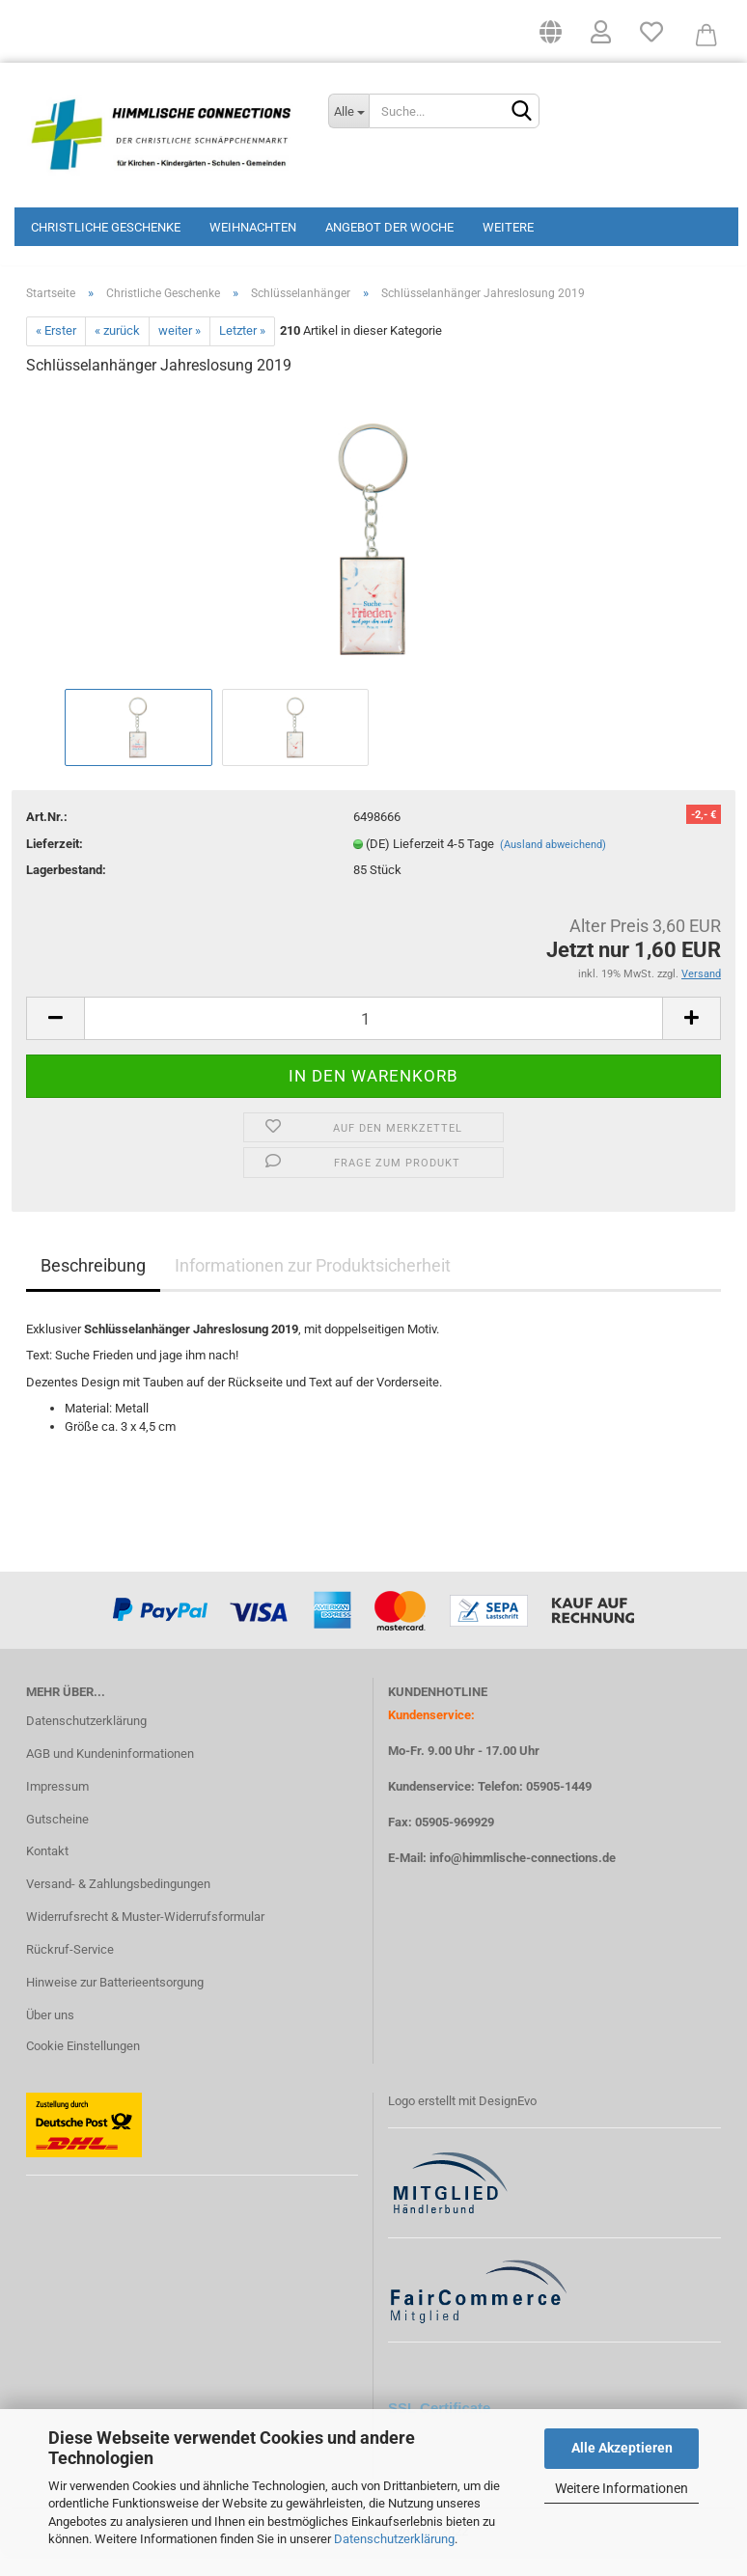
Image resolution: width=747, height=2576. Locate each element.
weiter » (179, 350)
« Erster (56, 350)
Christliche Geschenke (105, 227)
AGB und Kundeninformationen (110, 1773)
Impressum (57, 1805)
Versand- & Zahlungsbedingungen (118, 1904)
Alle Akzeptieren (622, 2447)
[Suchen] (521, 112)
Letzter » (242, 350)
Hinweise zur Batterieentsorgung (115, 2001)
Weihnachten (252, 227)
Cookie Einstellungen (83, 2065)
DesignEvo (508, 2120)
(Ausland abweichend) (553, 864)
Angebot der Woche (389, 227)
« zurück (117, 350)
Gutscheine (57, 1838)
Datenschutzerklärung (394, 2539)
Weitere (508, 227)
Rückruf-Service (70, 1968)
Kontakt (47, 1871)
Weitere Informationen (621, 2488)
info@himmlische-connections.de (522, 1878)
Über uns (50, 2034)
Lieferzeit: (54, 863)
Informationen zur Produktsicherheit (313, 1284)
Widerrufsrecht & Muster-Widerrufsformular (145, 1936)
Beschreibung (93, 1284)
